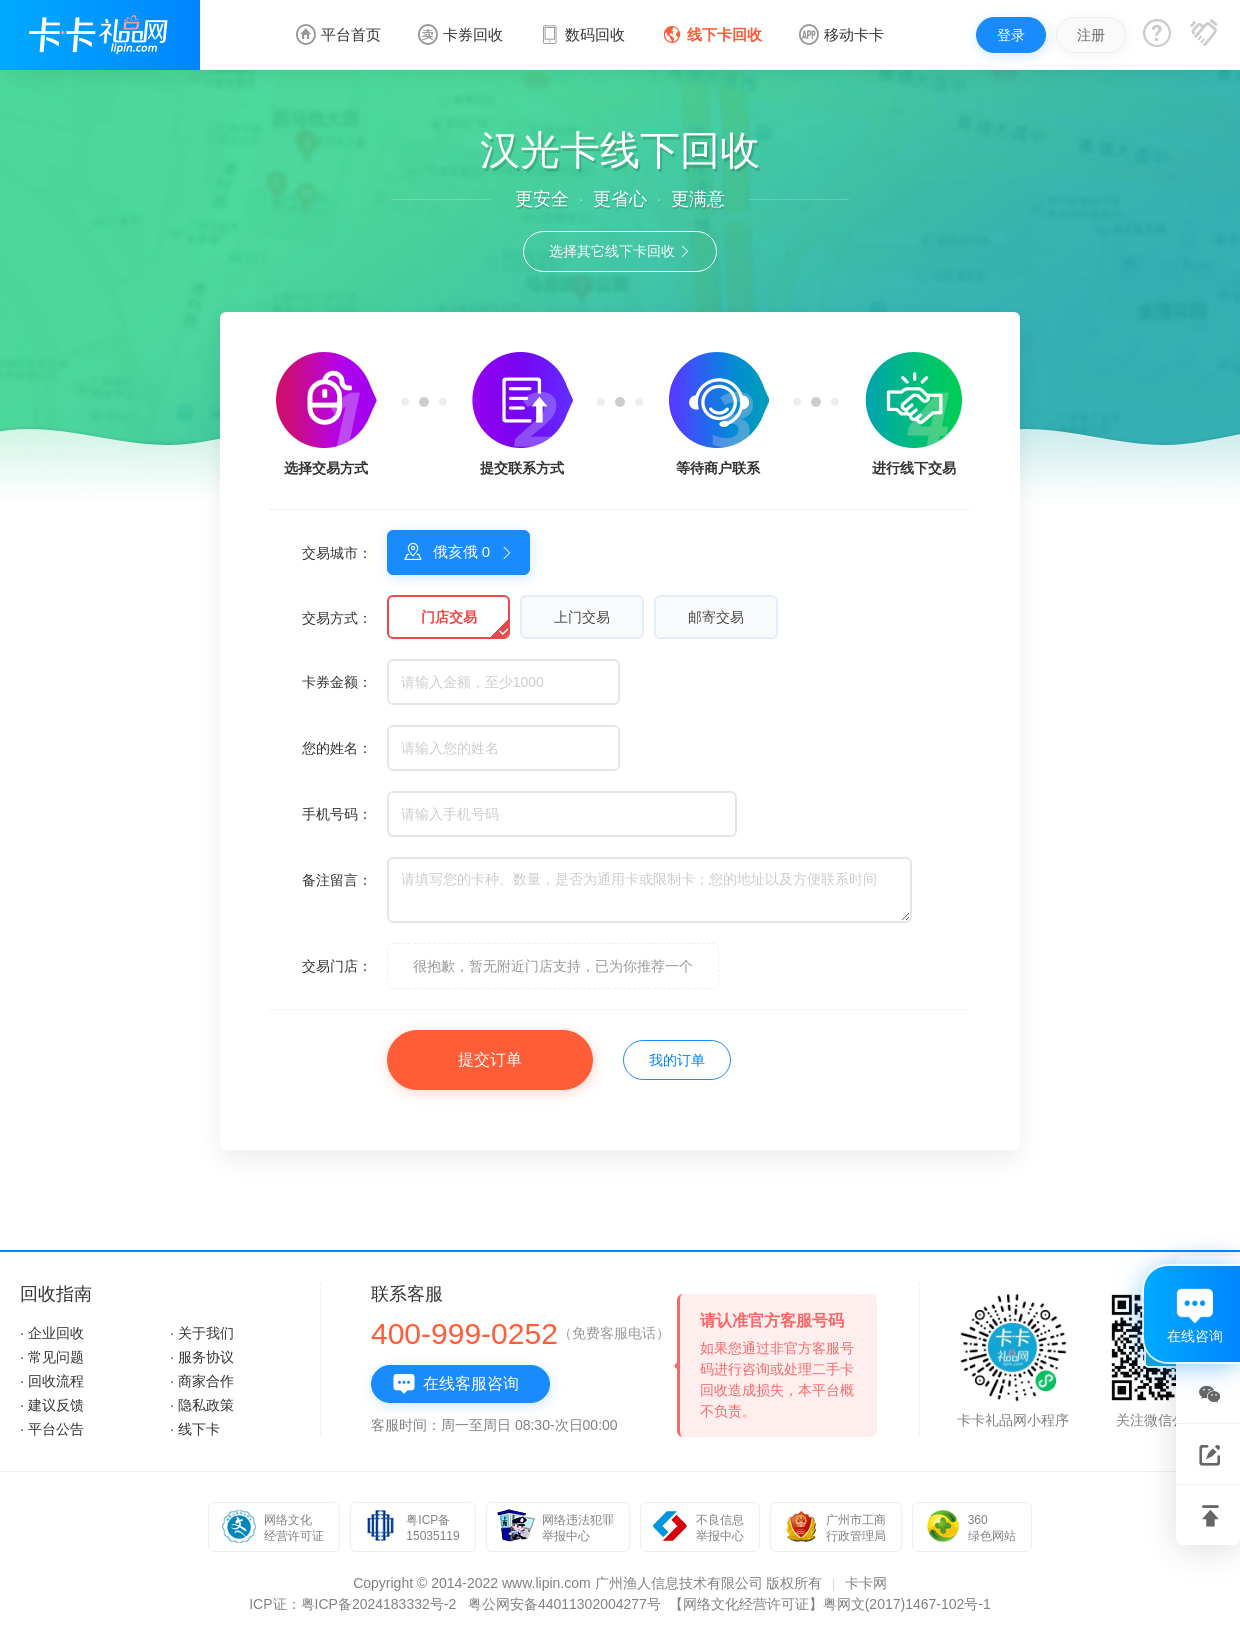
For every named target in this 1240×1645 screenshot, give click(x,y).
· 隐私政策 (202, 1405)
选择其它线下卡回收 (620, 251)
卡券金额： (337, 682)
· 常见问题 (52, 1357)
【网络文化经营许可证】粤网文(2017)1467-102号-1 (830, 1604)
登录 (1011, 35)
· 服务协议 (202, 1357)
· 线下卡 (195, 1429)
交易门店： (337, 966)
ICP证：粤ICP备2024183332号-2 (352, 1604)
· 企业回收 (52, 1333)
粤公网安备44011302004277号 (564, 1604)
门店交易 (449, 617)
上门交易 (582, 617)
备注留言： (337, 880)
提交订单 (490, 1059)
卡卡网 (866, 1583)
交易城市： (337, 553)
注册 (1091, 35)
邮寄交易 (716, 617)
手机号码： (337, 814)
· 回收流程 (52, 1381)
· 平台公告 (52, 1429)
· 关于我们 (202, 1333)
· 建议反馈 (52, 1405)
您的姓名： (337, 748)
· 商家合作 (202, 1381)
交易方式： (337, 618)
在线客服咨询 (455, 1384)
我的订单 (677, 1060)
